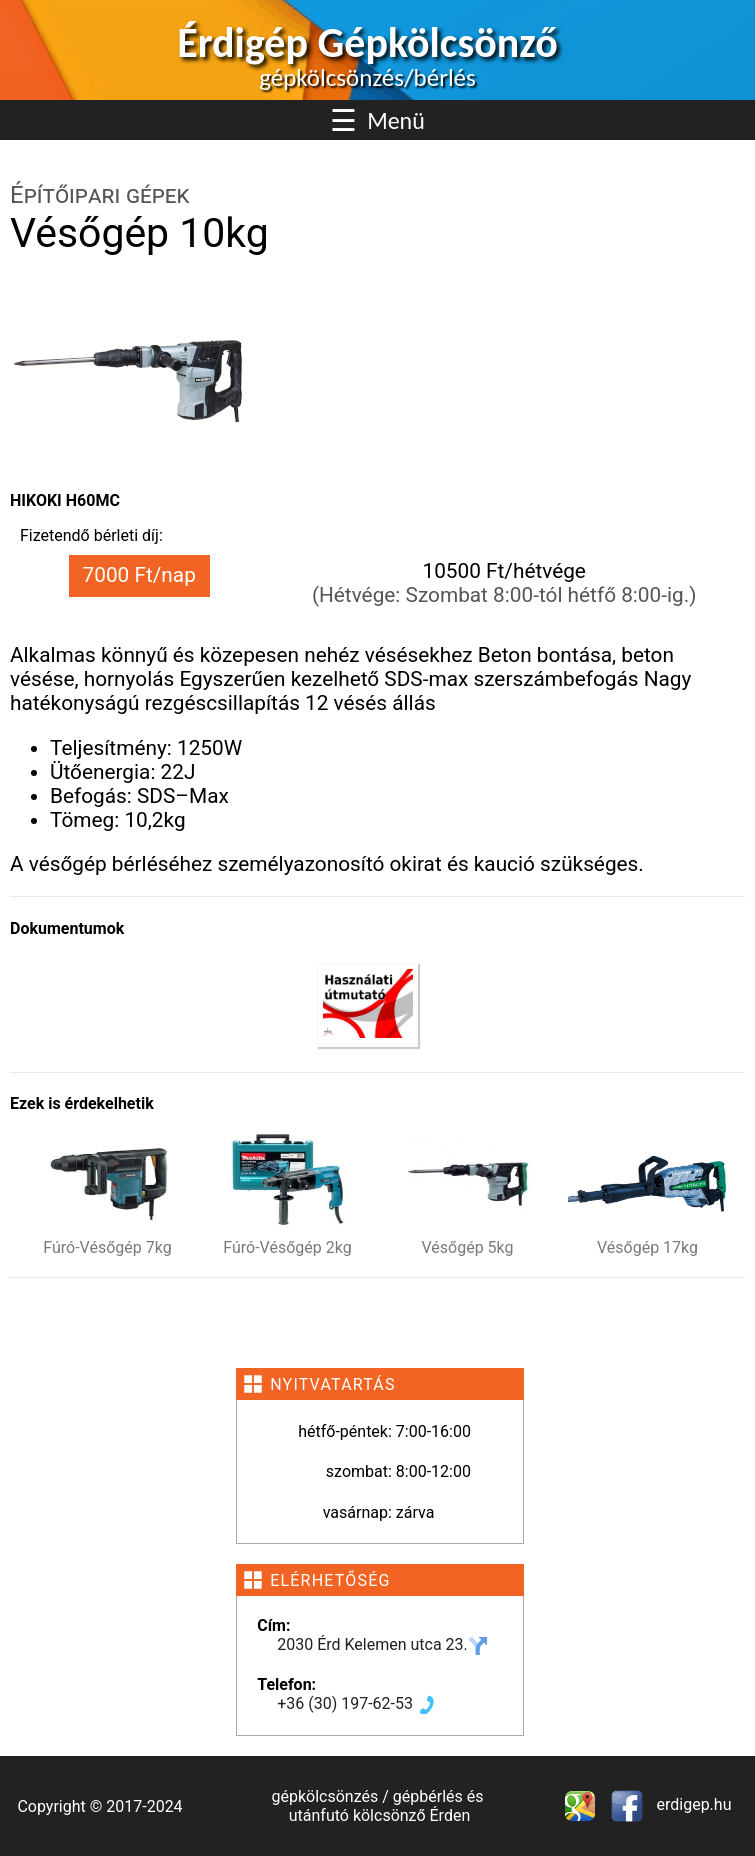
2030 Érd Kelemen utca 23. (382, 1644)
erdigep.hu (692, 1804)
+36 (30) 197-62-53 (357, 1703)
